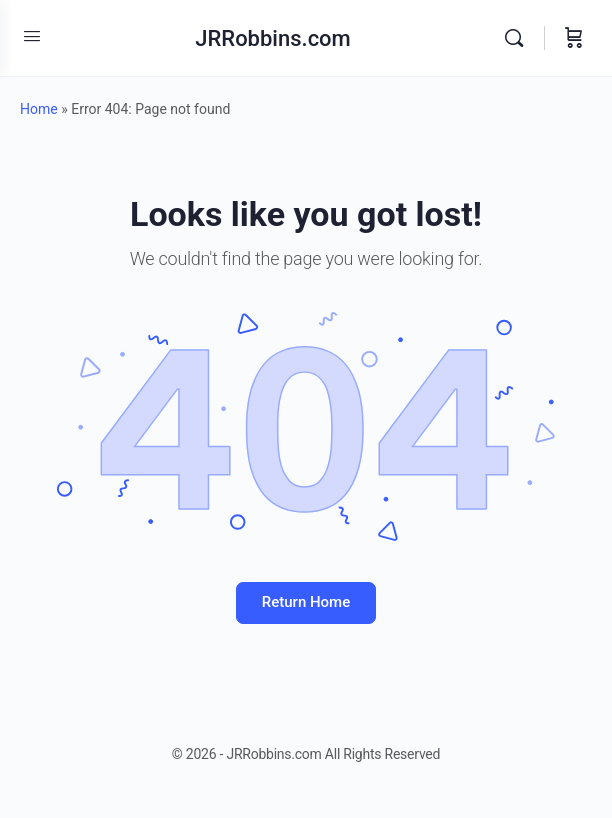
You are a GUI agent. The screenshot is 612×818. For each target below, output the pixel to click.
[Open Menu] (32, 36)
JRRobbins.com (273, 38)
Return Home (306, 602)
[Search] (519, 38)
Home (39, 109)
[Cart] (574, 38)
